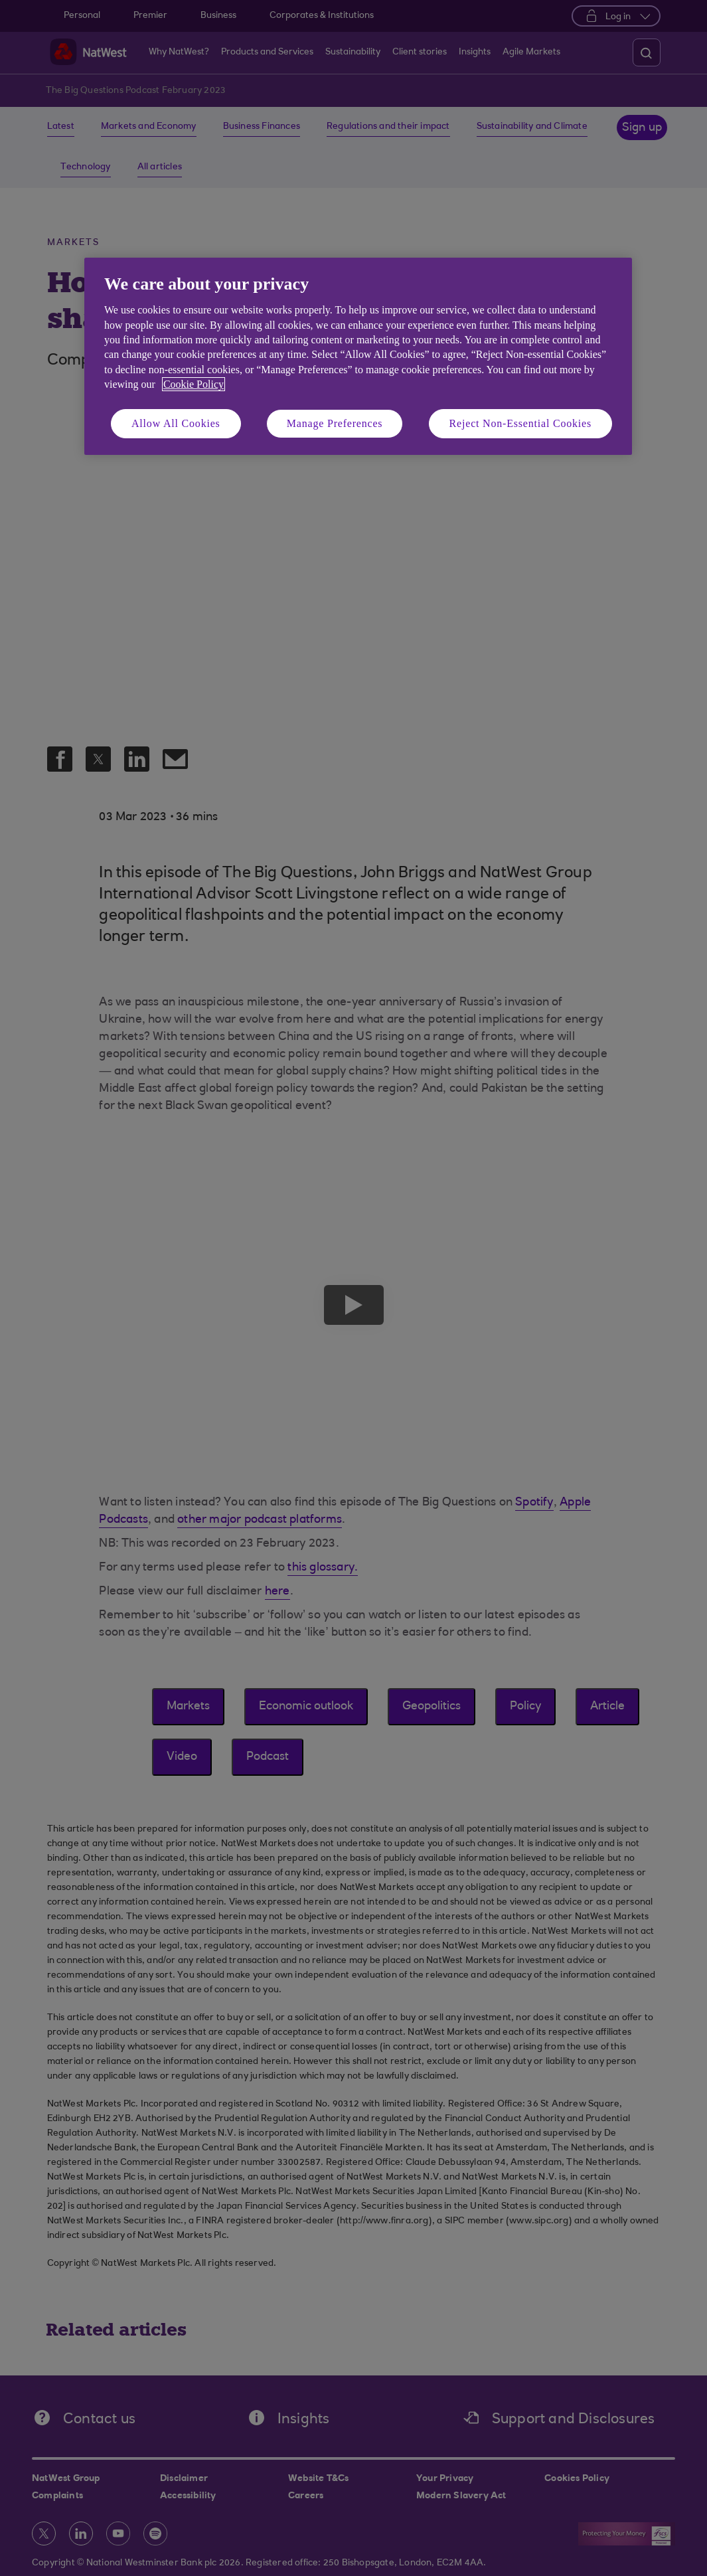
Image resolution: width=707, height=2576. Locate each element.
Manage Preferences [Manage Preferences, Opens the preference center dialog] (335, 423)
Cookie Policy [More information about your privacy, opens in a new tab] (193, 384)
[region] (358, 356)
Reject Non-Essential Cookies (520, 423)
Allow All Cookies (175, 423)
